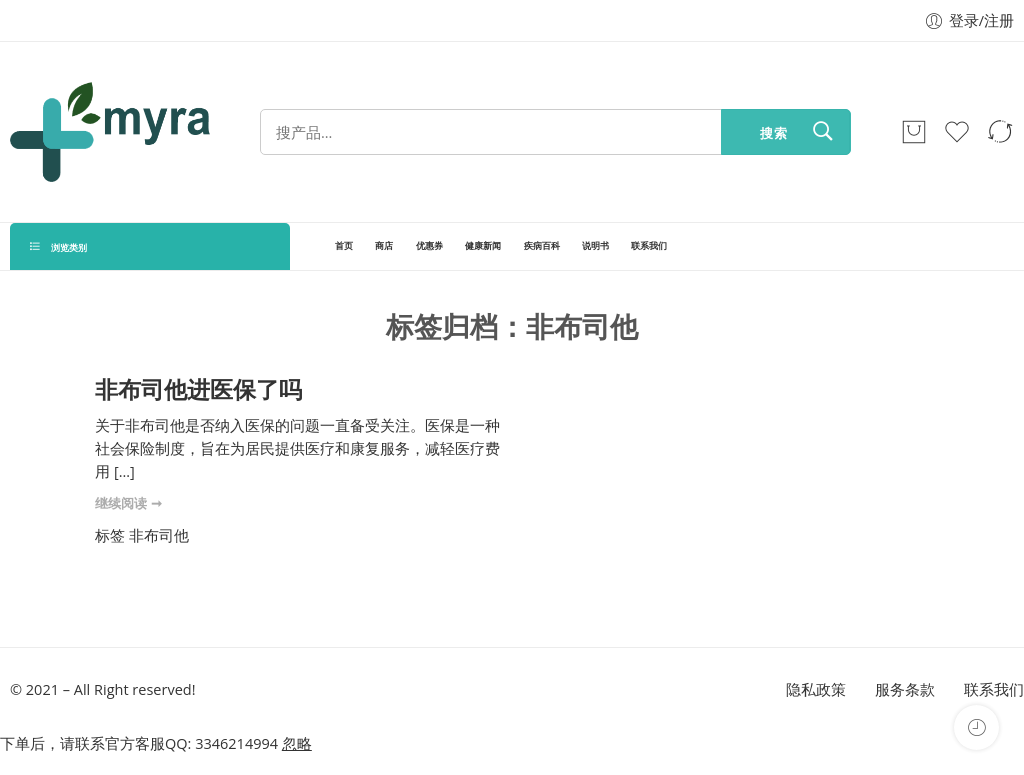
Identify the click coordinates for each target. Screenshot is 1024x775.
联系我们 (649, 245)
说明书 (595, 245)
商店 (384, 245)
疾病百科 (542, 245)
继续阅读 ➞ (128, 503)
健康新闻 (483, 245)
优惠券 (429, 245)
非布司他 (159, 535)
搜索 (774, 133)
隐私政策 (816, 689)
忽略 (297, 743)
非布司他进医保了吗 (198, 389)
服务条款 (905, 689)
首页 (344, 245)
